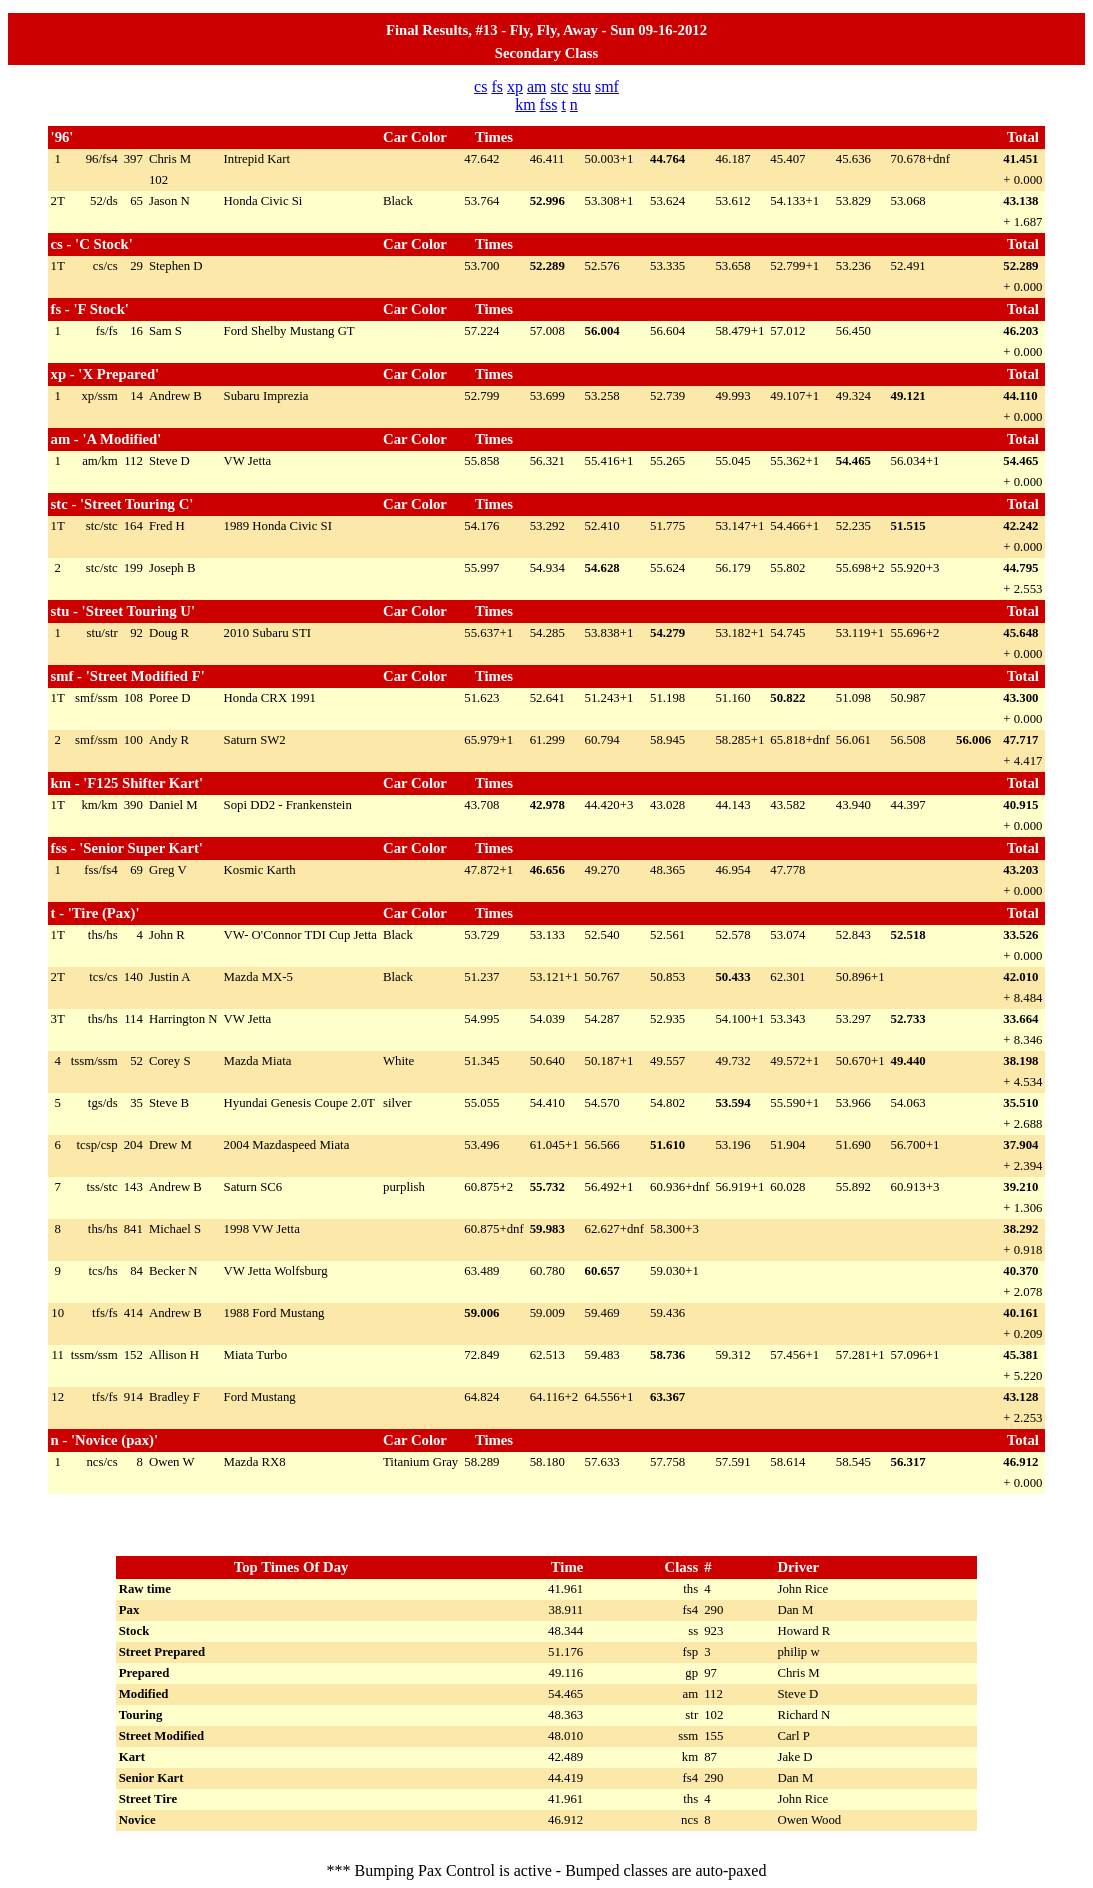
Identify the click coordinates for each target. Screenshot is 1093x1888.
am (537, 86)
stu (581, 86)
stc (559, 86)
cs (480, 86)
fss (549, 104)
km (525, 104)
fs (497, 86)
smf (607, 86)
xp (515, 86)
